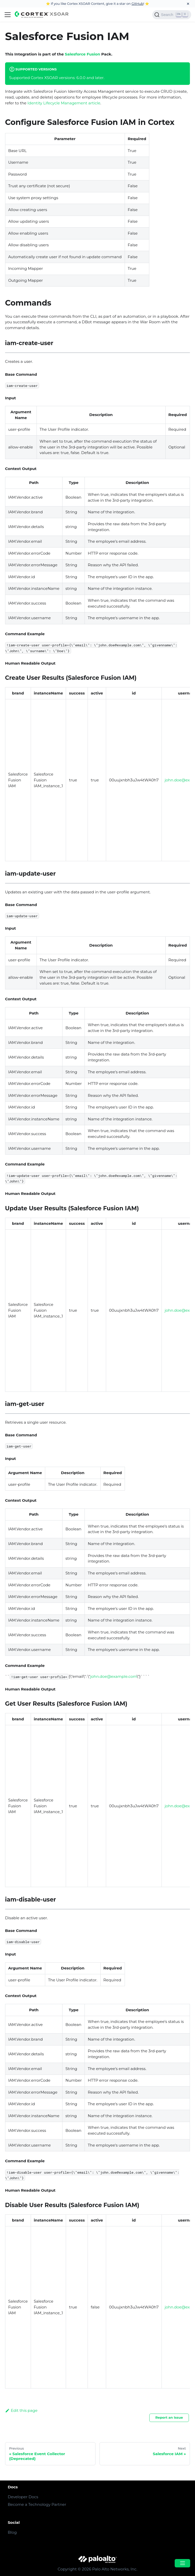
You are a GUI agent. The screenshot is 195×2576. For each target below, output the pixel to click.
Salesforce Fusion (82, 54)
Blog (12, 2532)
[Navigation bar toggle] (7, 14)
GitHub (137, 4)
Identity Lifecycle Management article (63, 103)
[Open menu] (182, 2563)
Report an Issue (169, 2417)
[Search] (171, 14)
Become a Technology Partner (37, 2504)
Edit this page (21, 2410)
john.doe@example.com (113, 1676)
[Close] (188, 3)
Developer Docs (23, 2496)
